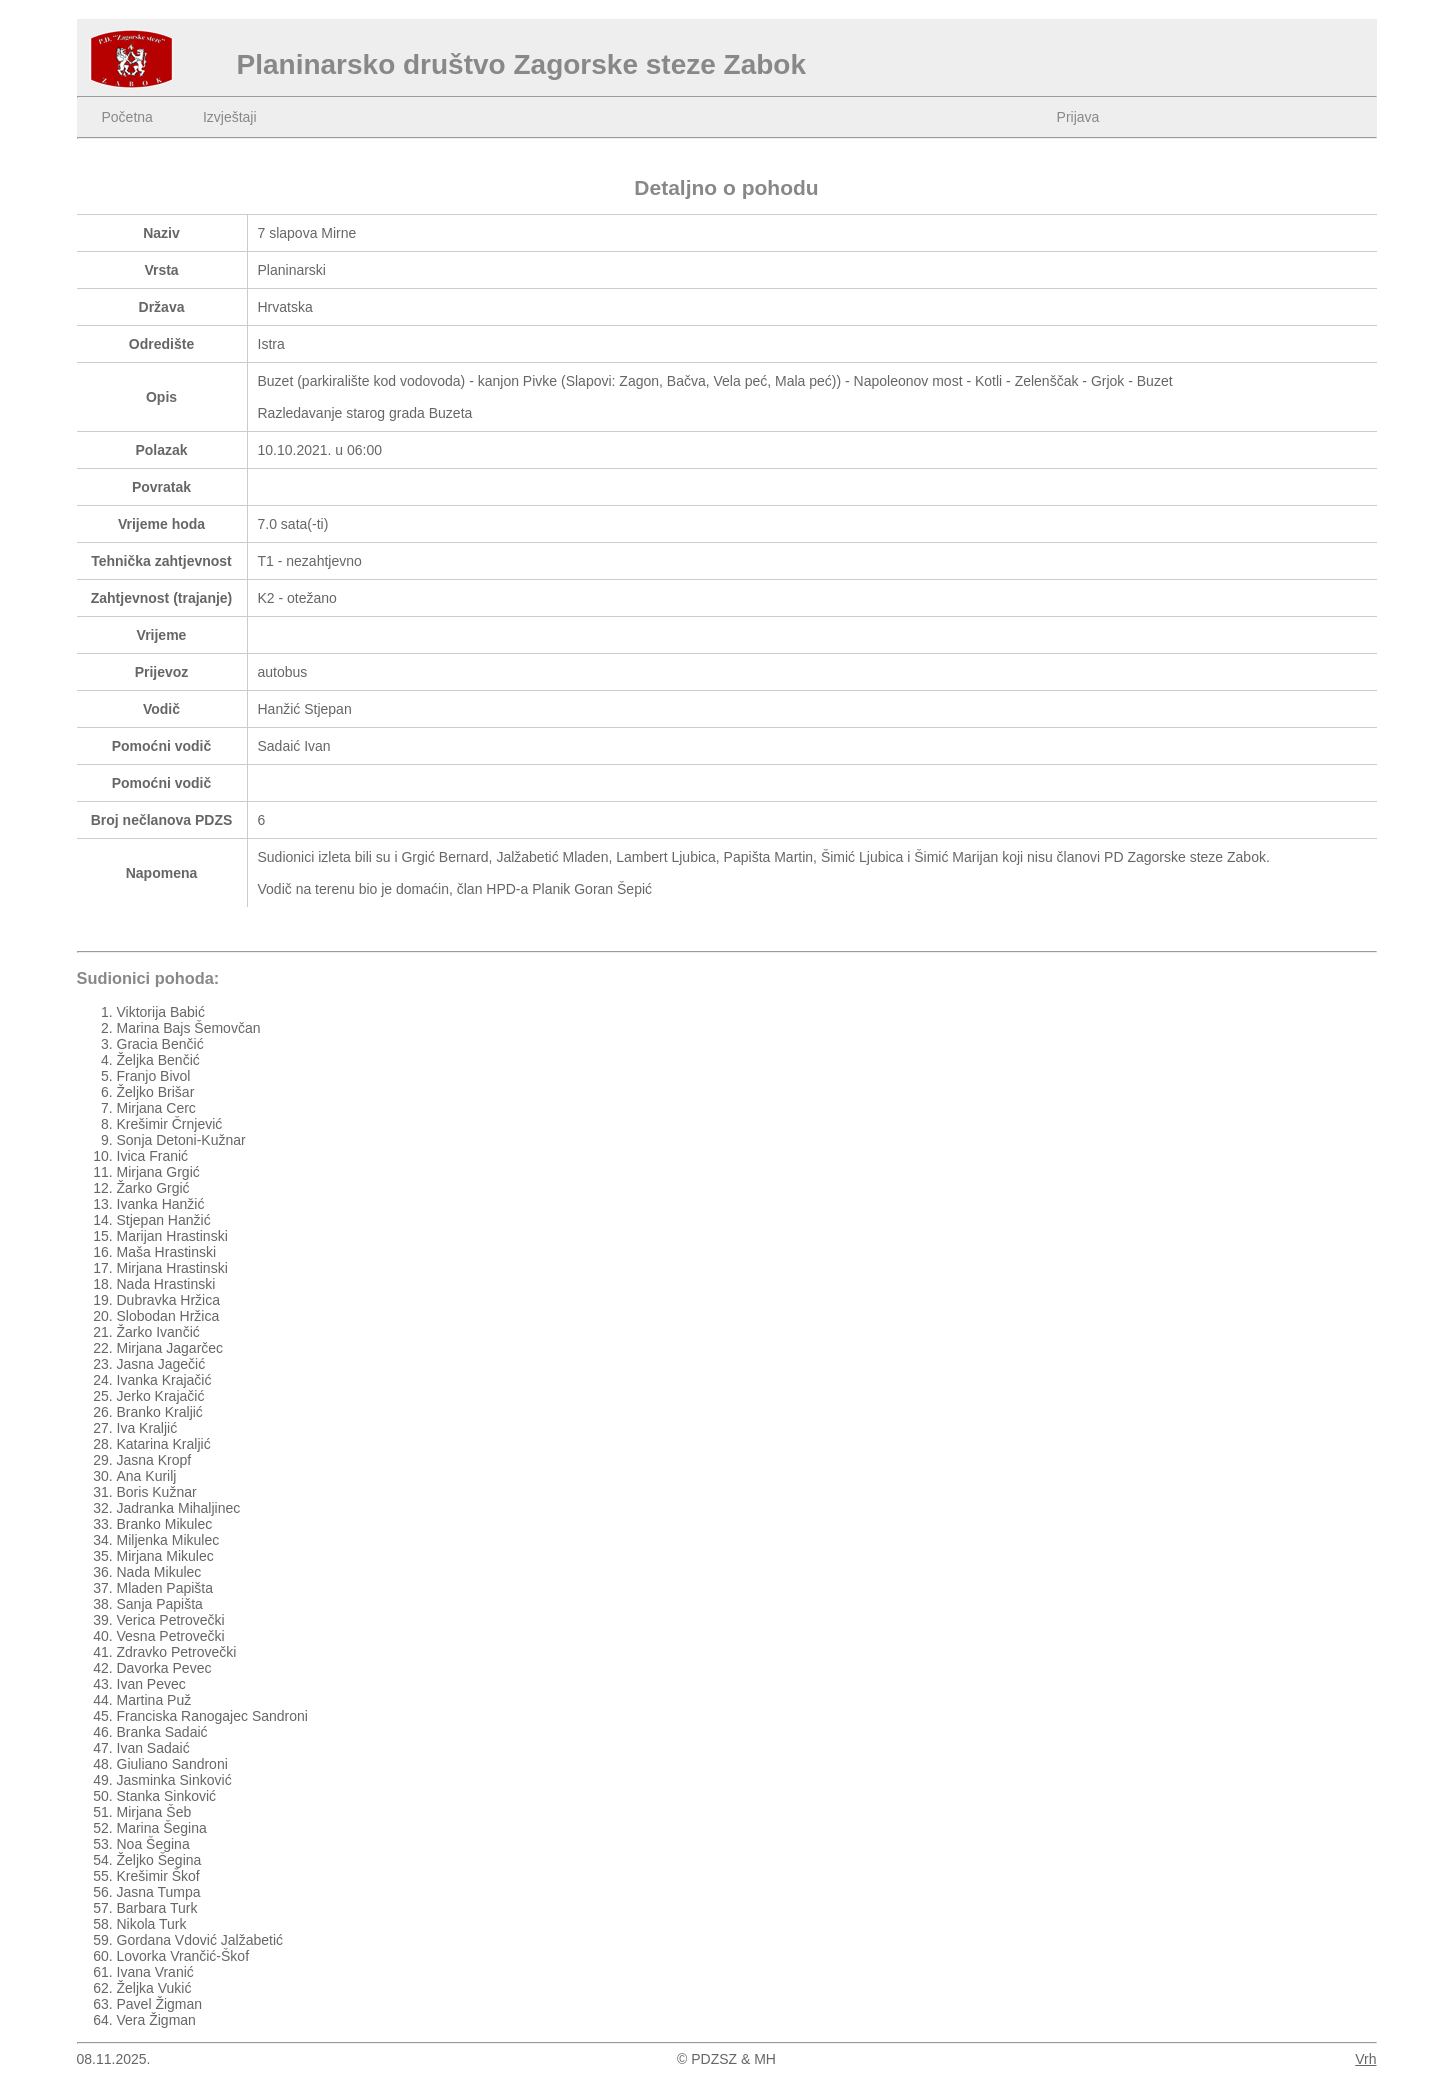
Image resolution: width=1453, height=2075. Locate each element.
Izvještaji (230, 117)
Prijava (1078, 117)
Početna (127, 117)
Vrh (1365, 2059)
